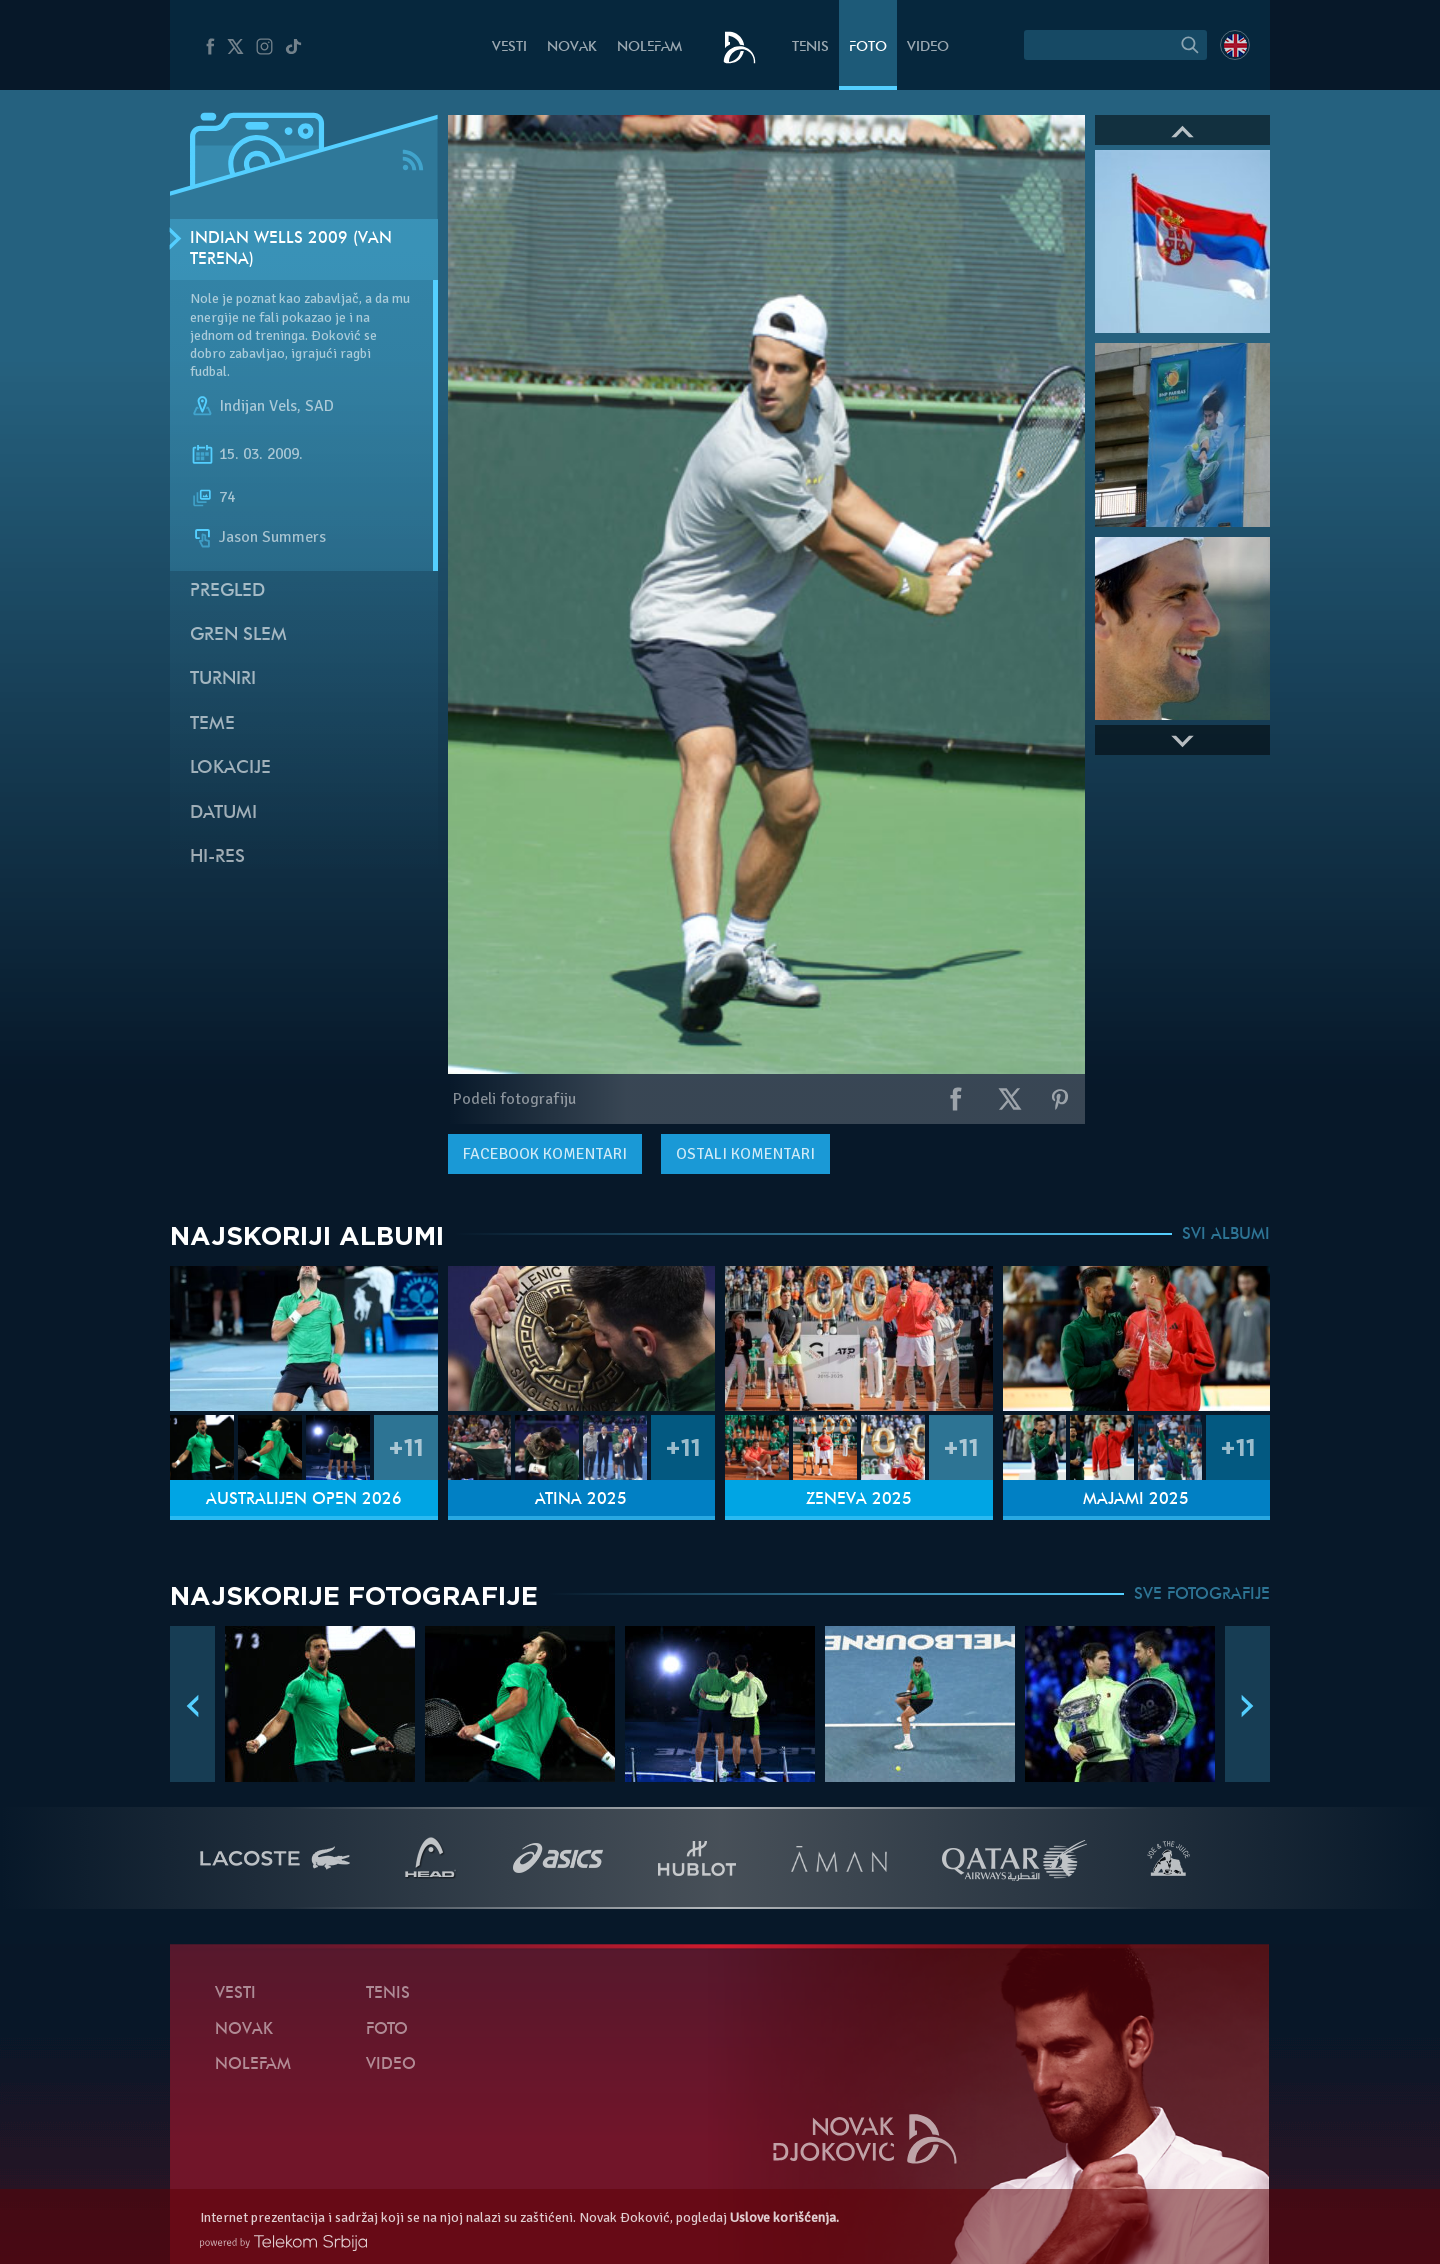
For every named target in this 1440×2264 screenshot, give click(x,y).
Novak (572, 47)
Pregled (227, 591)
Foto (868, 47)
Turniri (223, 679)
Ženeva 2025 (859, 1500)
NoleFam (649, 47)
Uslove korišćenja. (784, 2217)
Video (928, 47)
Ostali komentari (745, 1154)
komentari (545, 1154)
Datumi (223, 813)
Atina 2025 (581, 1500)
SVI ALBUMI (1226, 1235)
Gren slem (238, 635)
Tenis (810, 47)
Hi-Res (217, 857)
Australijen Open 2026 (304, 1500)
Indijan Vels (258, 407)
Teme (212, 724)
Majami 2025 (1136, 1500)
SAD (319, 407)
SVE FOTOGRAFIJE (1202, 1595)
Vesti (509, 47)
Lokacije (230, 768)
